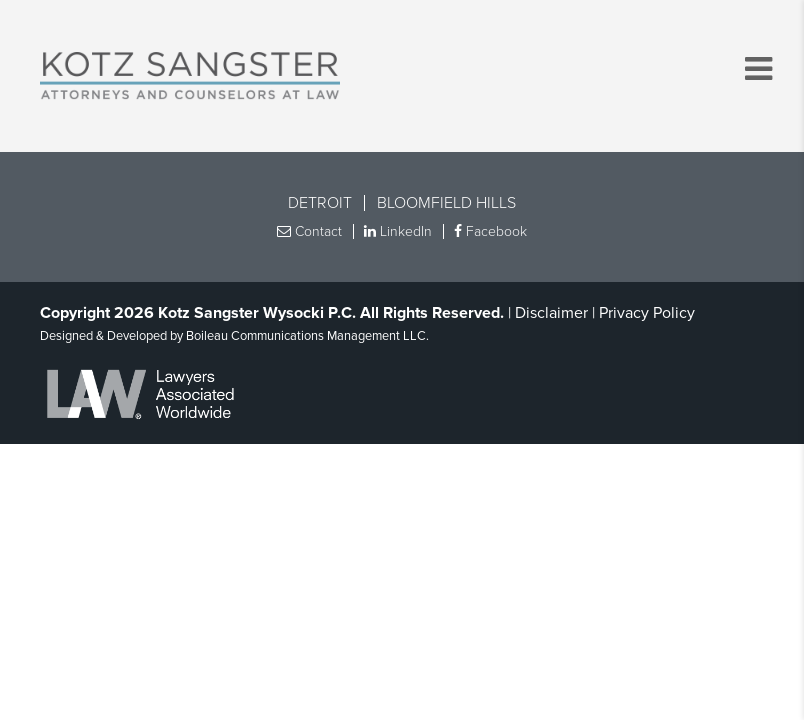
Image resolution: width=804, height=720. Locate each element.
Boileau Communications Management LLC (306, 336)
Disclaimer (551, 313)
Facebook (490, 231)
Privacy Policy (647, 313)
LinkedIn (398, 231)
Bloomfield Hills (446, 203)
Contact (309, 231)
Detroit (320, 203)
